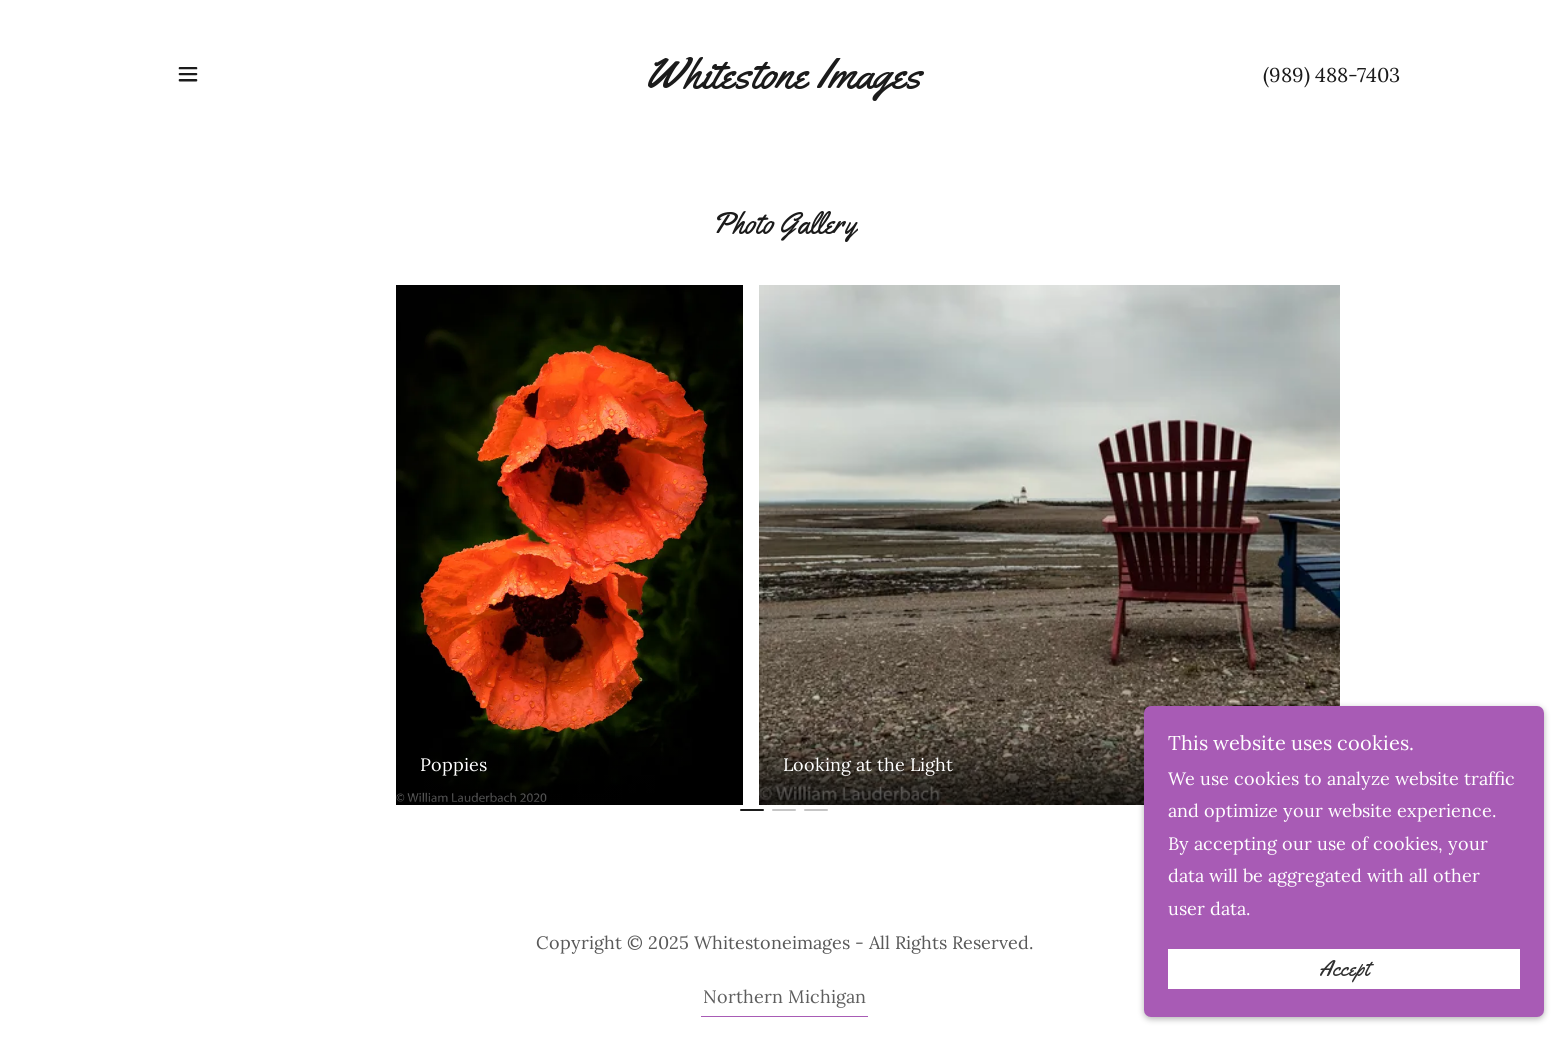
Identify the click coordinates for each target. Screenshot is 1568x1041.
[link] (783, 81)
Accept (1344, 997)
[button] (188, 74)
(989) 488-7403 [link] (1331, 74)
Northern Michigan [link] (784, 996)
